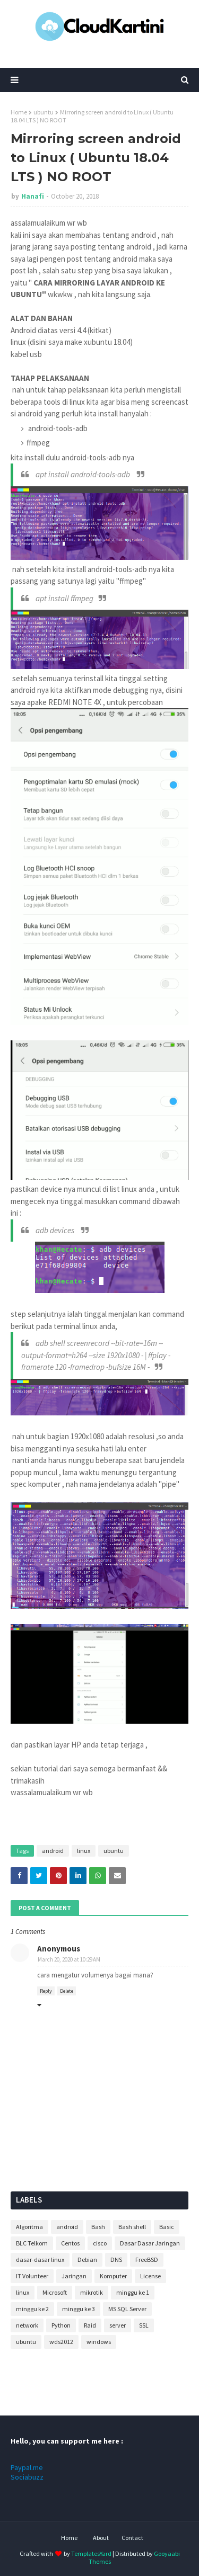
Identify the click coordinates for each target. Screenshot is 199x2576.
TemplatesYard (91, 2553)
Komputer (113, 2276)
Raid (90, 2325)
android (53, 1851)
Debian (87, 2259)
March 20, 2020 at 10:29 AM (69, 1959)
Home (19, 112)
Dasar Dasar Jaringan (150, 2243)
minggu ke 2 (32, 2309)
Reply (46, 1990)
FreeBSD (146, 2259)
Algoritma (29, 2227)
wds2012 (61, 2342)
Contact (132, 2538)
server (117, 2325)
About (101, 2538)
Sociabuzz (27, 2477)
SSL (144, 2325)
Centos (70, 2243)
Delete (66, 1990)
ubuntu (43, 112)
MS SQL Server (127, 2309)
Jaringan (74, 2276)
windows (98, 2342)
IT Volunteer (32, 2276)
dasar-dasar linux (40, 2259)
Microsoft (54, 2292)
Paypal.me (27, 2467)
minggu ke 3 (78, 2309)
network (27, 2325)
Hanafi (32, 196)
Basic (166, 2227)
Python (61, 2325)
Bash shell (132, 2227)
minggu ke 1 (132, 2292)
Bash (98, 2227)
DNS (116, 2259)
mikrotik (91, 2292)
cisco (100, 2243)
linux (83, 1851)
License (150, 2276)
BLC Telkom (32, 2243)
